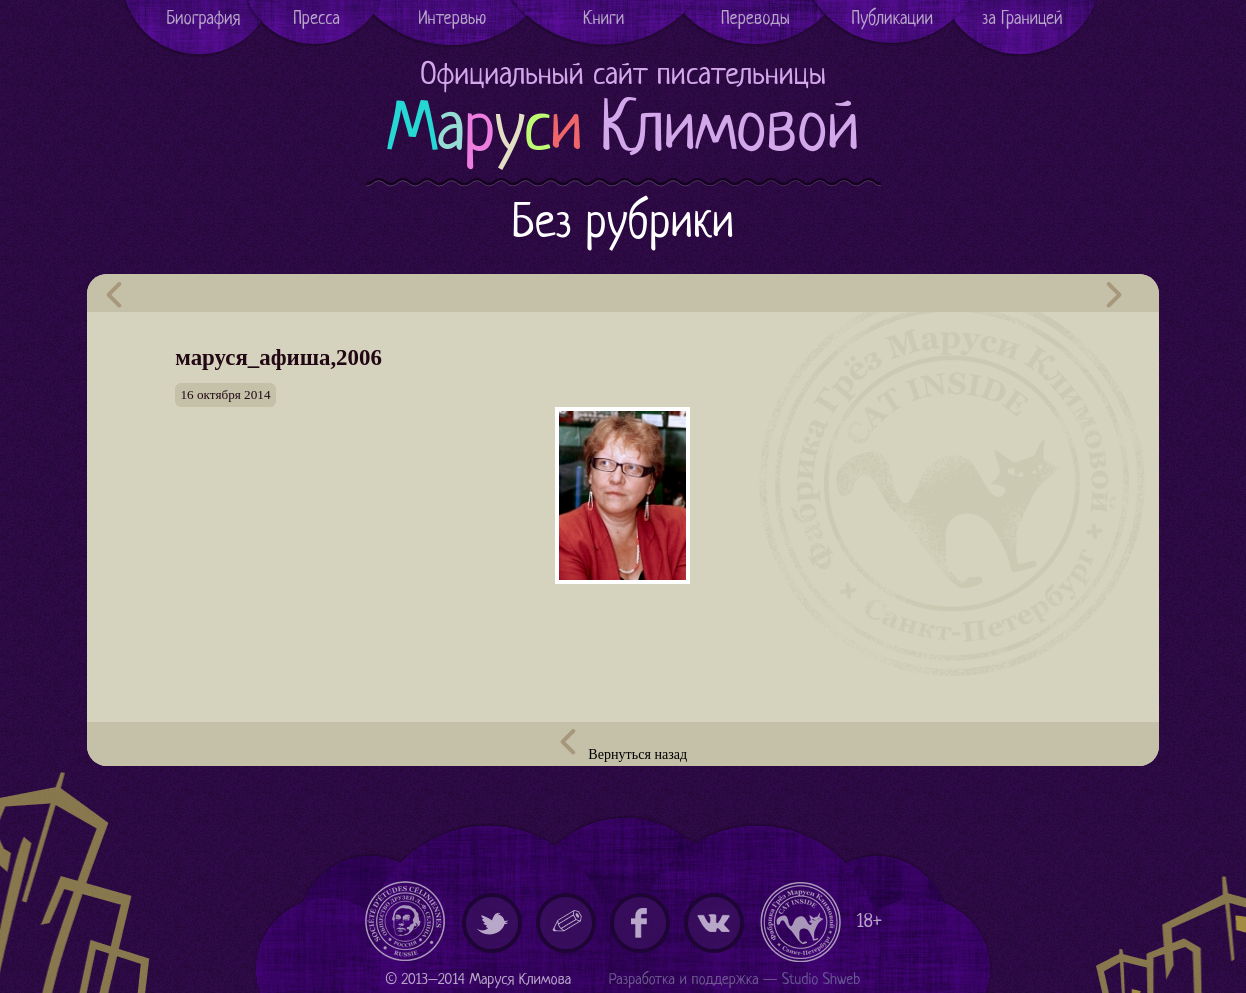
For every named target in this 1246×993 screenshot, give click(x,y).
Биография (203, 19)
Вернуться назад (623, 745)
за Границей (1022, 19)
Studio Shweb (821, 980)
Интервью (452, 19)
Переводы (755, 19)
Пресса (316, 19)
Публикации (893, 19)
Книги (603, 19)
